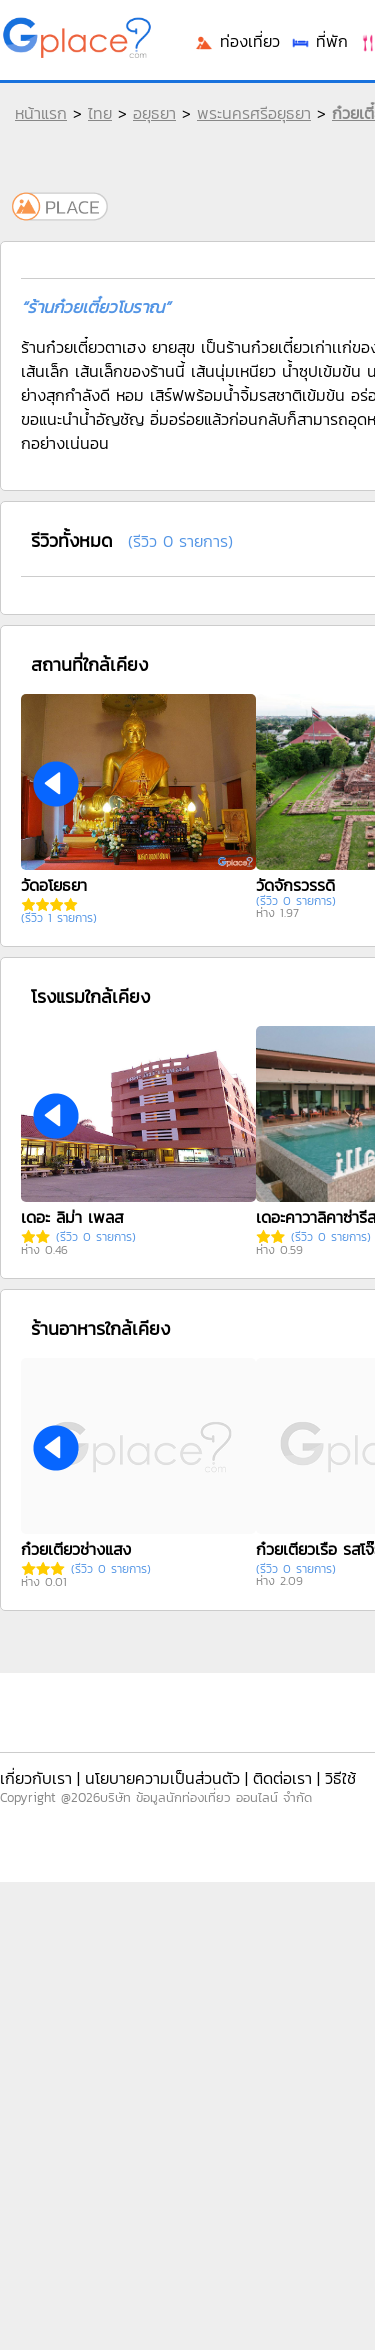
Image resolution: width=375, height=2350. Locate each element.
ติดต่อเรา (282, 1778)
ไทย (100, 113)
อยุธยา (154, 113)
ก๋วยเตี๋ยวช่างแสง (76, 1549)
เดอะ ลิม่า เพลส (72, 1217)
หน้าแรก (41, 113)
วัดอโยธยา (54, 885)
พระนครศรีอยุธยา (254, 113)
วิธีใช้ (340, 1778)
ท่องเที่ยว (237, 41)
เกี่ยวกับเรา (36, 1778)
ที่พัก (319, 41)
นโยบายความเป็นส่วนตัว (162, 1778)
